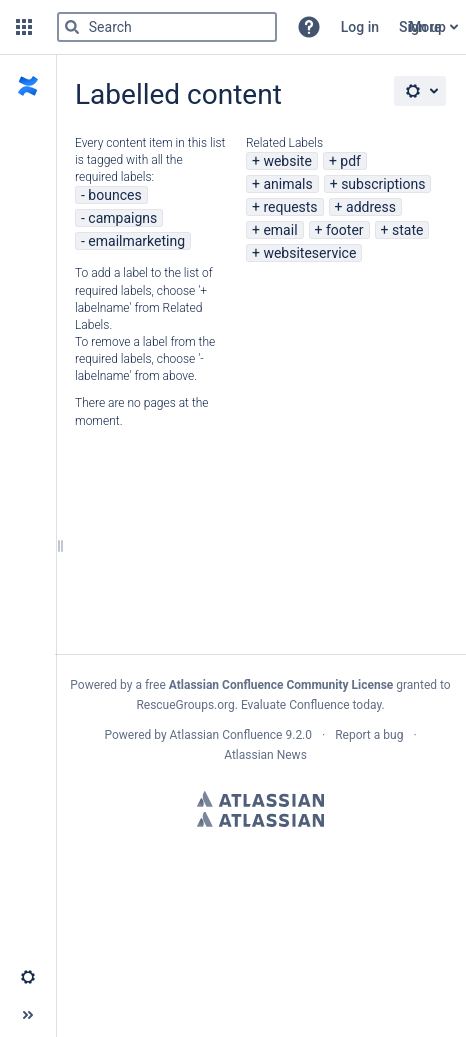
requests (290, 207)
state (407, 230)
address (371, 207)
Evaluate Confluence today (311, 705)
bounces (114, 195)
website (287, 161)
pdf (350, 161)
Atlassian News (265, 755)
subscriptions (383, 184)
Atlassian (260, 799)
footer (345, 230)
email (280, 230)
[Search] (72, 27)
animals (287, 184)
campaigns (122, 218)
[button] (24, 27)
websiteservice (309, 253)
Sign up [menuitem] (422, 27)
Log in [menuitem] (360, 27)
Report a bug (369, 735)
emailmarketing (136, 241)
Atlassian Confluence (226, 735)
